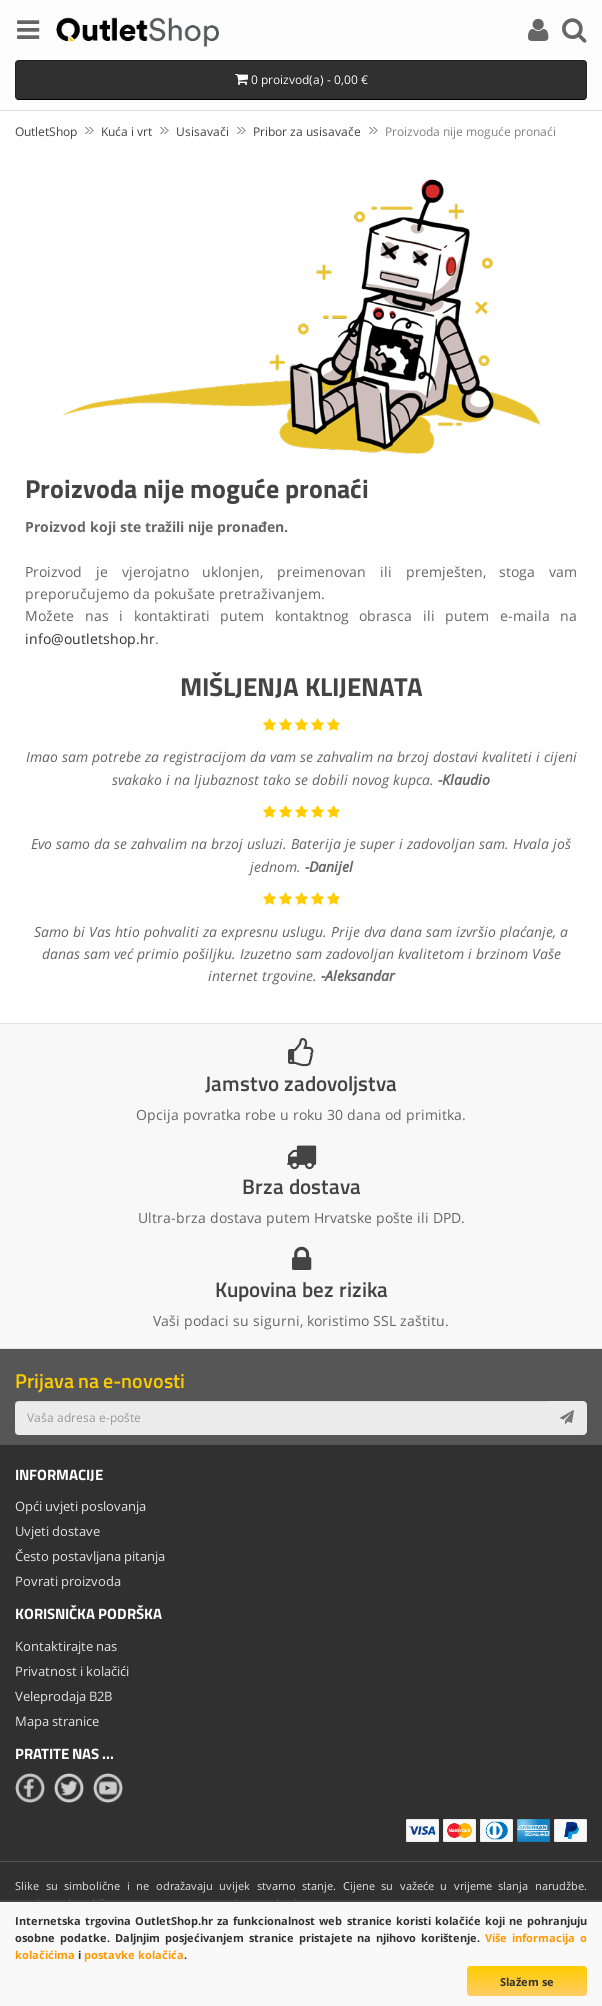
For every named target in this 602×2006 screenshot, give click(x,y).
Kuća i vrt (126, 131)
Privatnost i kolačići (72, 1671)
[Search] (574, 33)
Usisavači (202, 131)
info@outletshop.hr (90, 638)
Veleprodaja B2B (63, 1696)
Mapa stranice (57, 1721)
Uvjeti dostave (57, 1531)
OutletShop (46, 131)
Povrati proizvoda (68, 1581)
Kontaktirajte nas (66, 1646)
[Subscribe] (567, 1418)
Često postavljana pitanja (90, 1556)
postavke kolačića (134, 1954)
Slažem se (527, 1981)
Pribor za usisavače (307, 131)
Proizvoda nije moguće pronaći (470, 131)
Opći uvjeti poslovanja (80, 1506)
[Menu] (28, 33)
